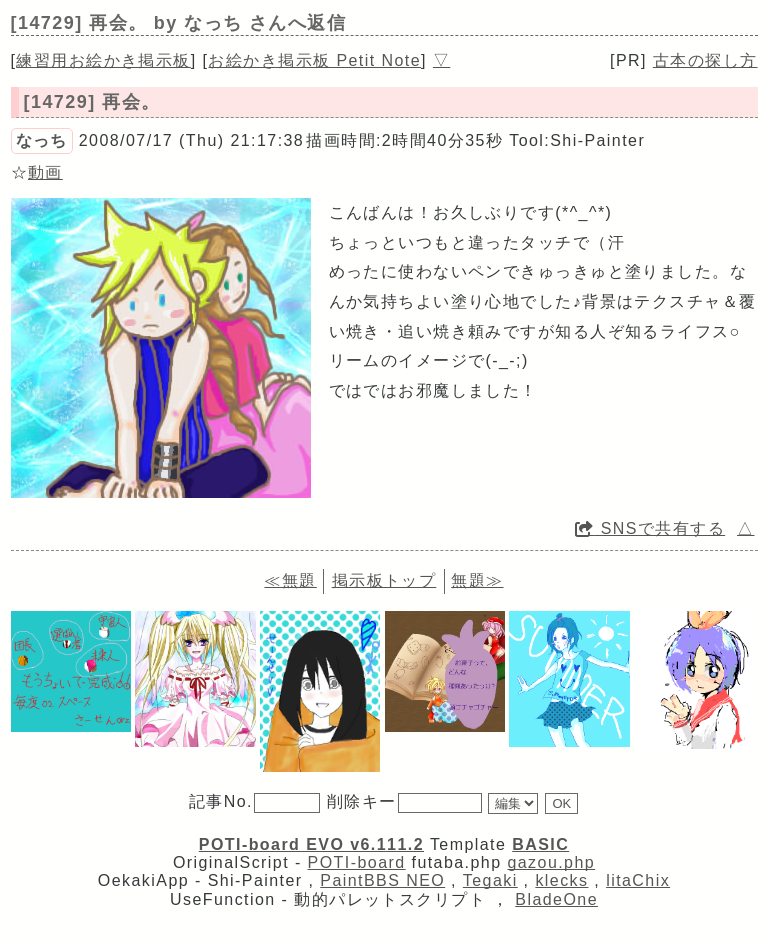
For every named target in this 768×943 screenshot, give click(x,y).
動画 (45, 172)
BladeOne (556, 899)
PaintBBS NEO (382, 880)
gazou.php (551, 862)
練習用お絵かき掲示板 (103, 60)
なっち (42, 140)
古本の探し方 (705, 60)
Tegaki (490, 880)
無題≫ (477, 580)
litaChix (638, 880)
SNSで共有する (650, 528)
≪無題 (290, 580)
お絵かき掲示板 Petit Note (314, 60)
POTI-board (357, 862)
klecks (561, 880)
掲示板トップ (384, 580)
